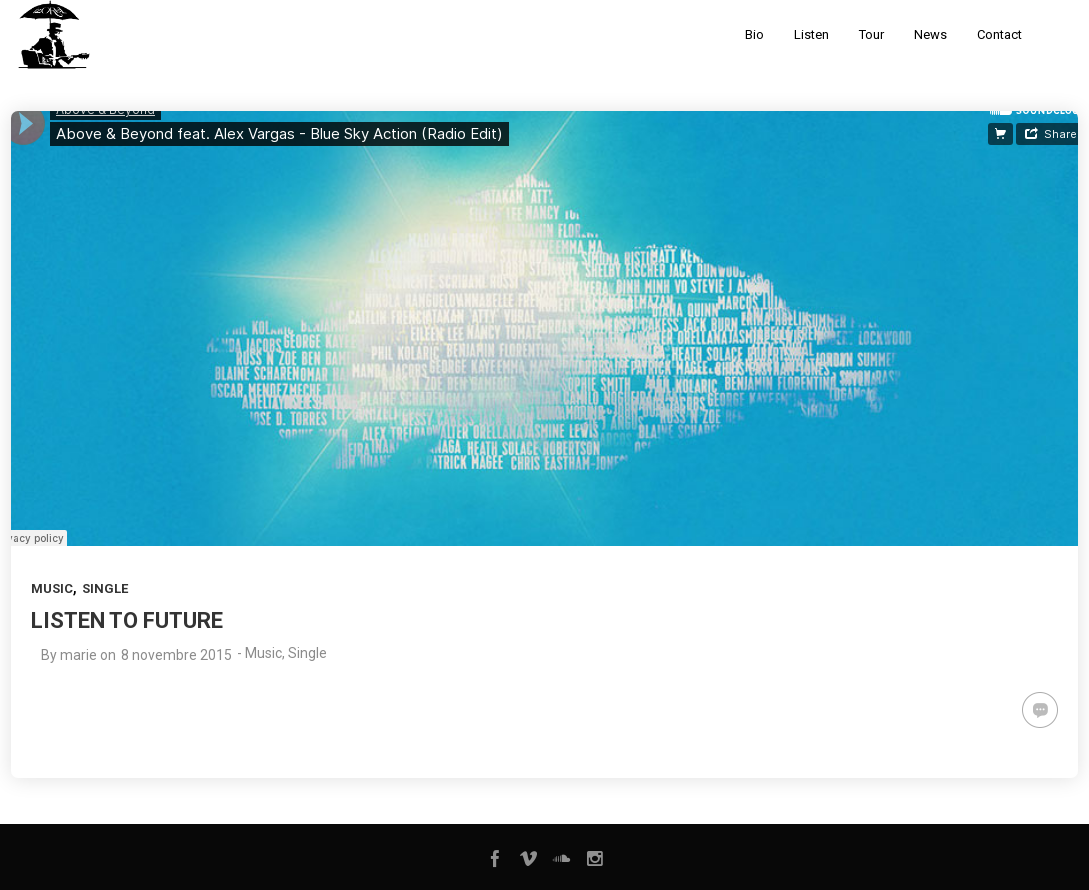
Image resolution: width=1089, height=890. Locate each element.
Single (105, 588)
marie (78, 655)
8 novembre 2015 (176, 655)
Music (52, 588)
